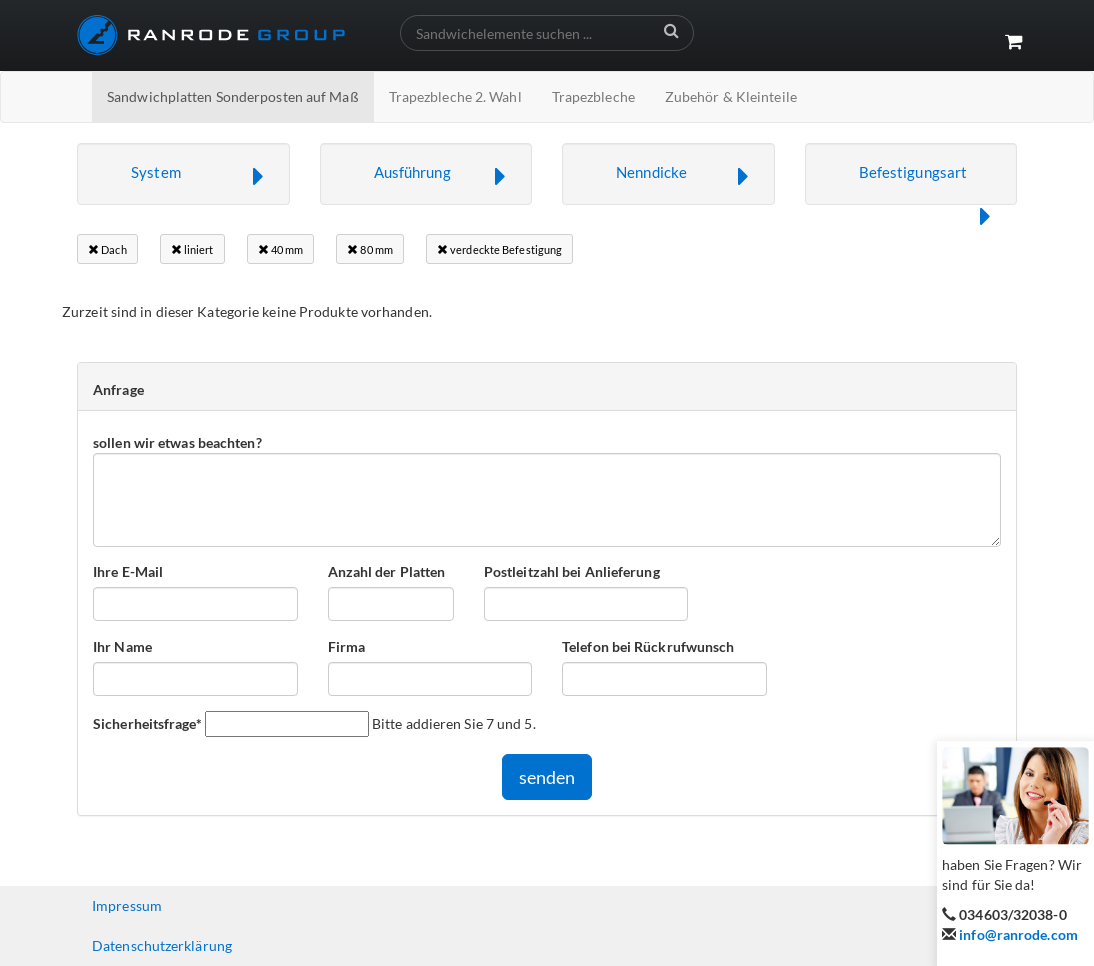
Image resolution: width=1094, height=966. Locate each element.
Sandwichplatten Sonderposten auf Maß (233, 96)
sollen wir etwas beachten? (177, 442)
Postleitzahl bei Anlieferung (572, 571)
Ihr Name (122, 646)
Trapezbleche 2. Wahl (455, 96)
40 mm (281, 249)
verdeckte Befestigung (499, 249)
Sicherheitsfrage (147, 723)
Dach (107, 249)
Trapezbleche (593, 96)
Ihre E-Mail (128, 571)
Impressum (127, 905)
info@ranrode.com (1018, 934)
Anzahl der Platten (387, 571)
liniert (192, 249)
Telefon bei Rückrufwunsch (648, 646)
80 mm (370, 249)
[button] (183, 174)
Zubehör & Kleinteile (731, 96)
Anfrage (118, 389)
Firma (347, 646)
